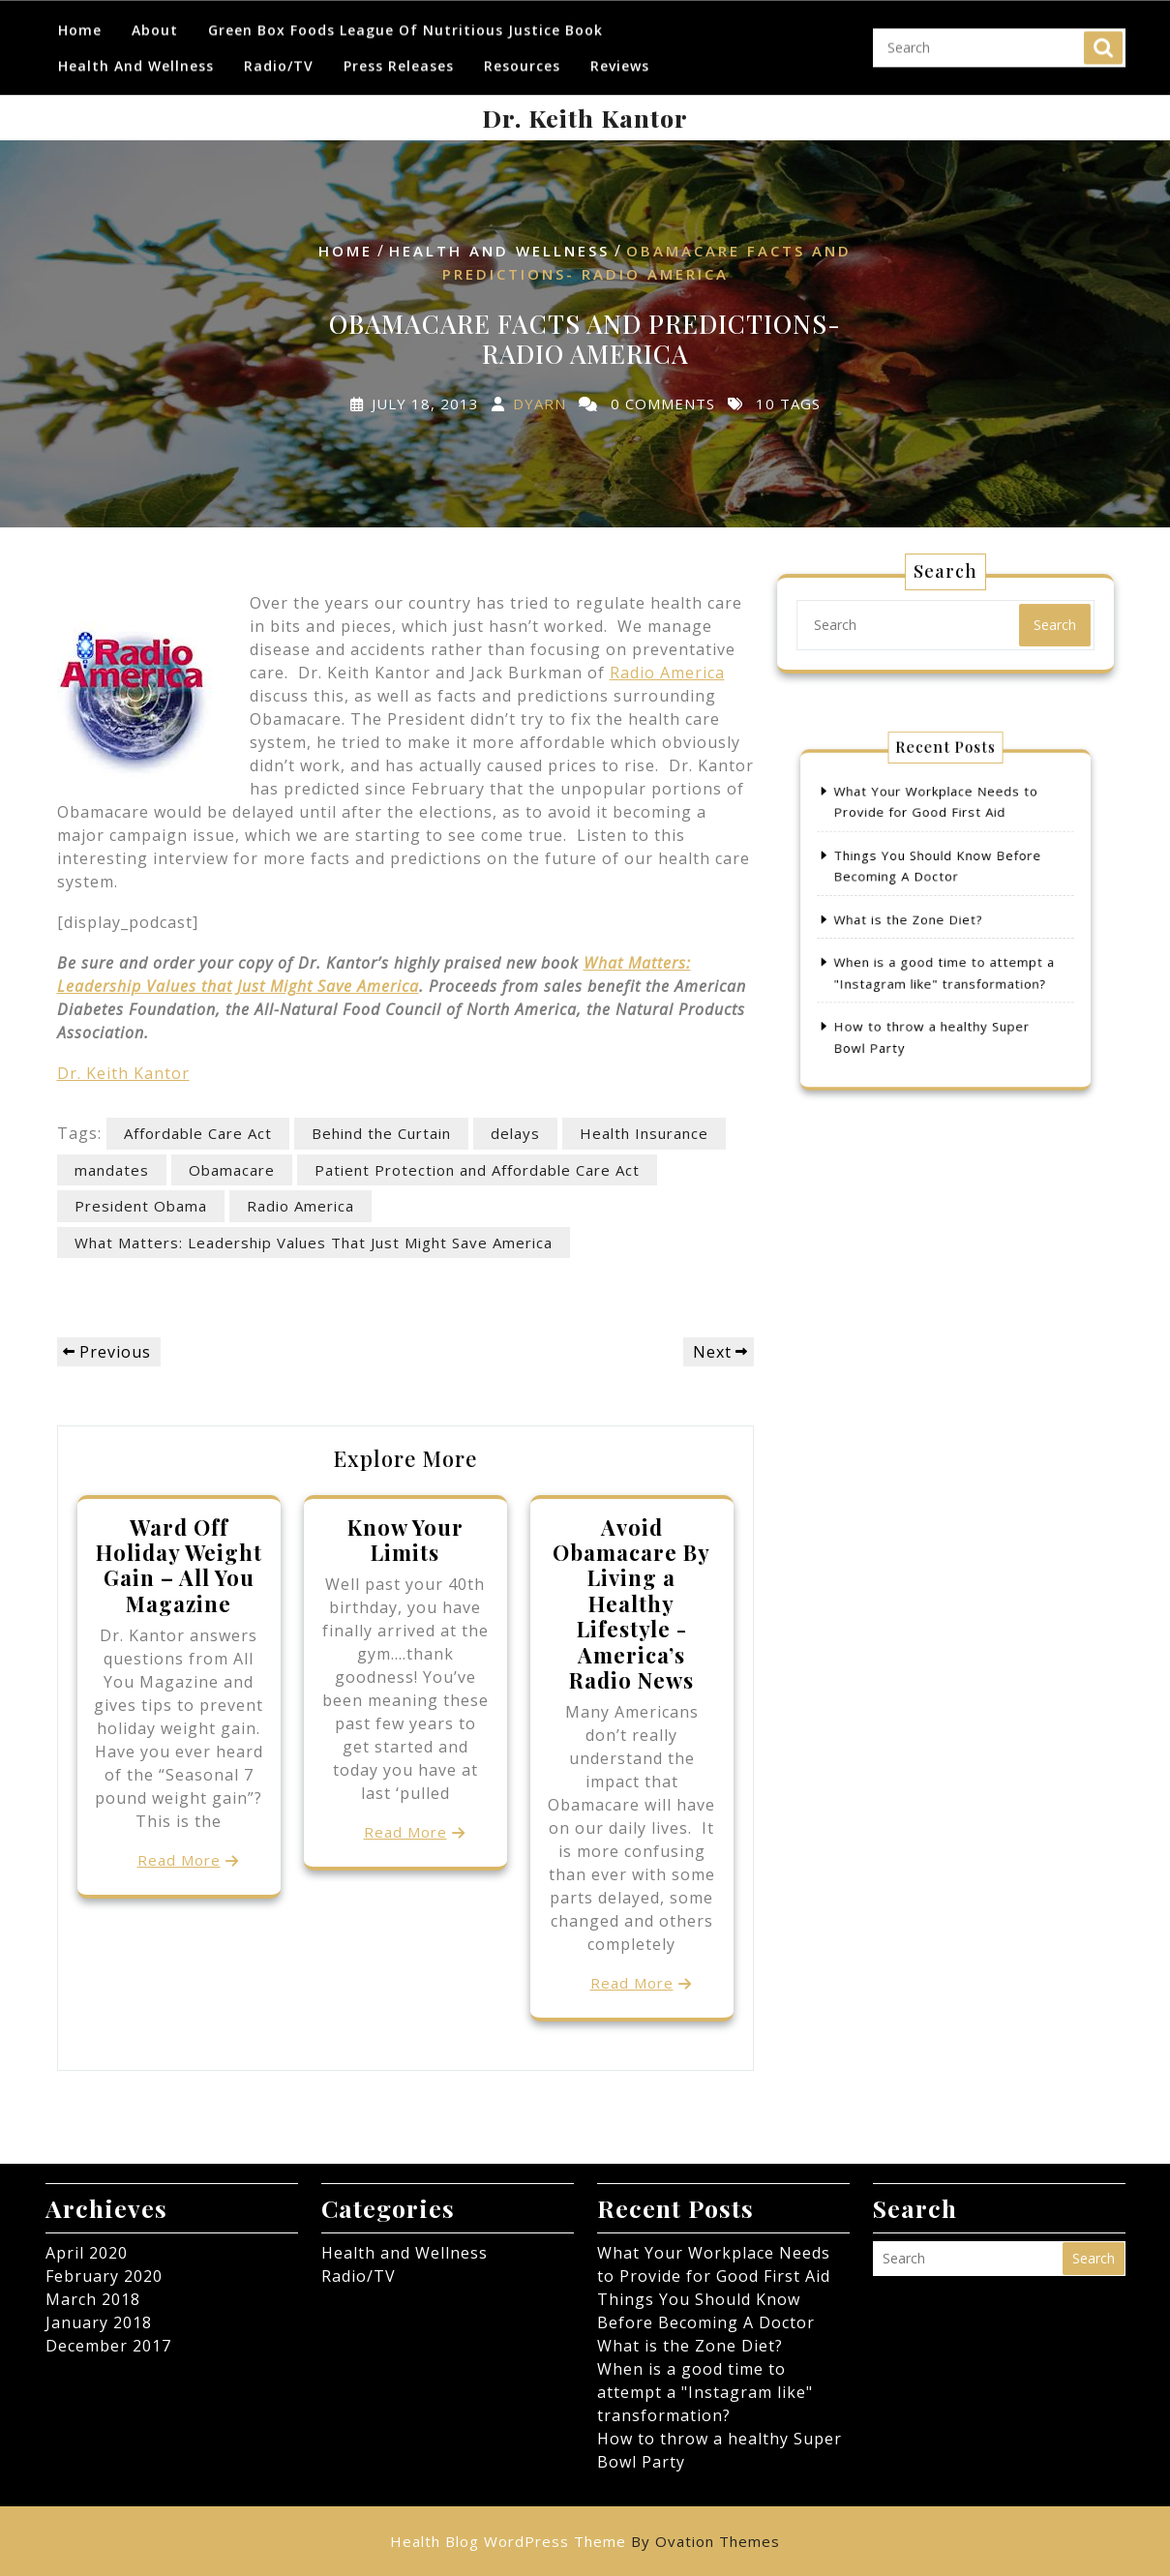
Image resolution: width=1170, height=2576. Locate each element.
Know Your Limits (405, 1540)
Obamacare (232, 1170)
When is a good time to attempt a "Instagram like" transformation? (705, 2392)
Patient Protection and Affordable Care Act (477, 1170)
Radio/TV (279, 57)
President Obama (141, 1205)
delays (515, 1133)
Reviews (619, 57)
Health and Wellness (136, 57)
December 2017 (108, 2345)
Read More (179, 1860)
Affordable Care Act (198, 1133)
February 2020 (104, 2276)
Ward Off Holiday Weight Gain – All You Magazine (179, 1565)
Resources (522, 57)
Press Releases (399, 57)
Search (1103, 39)
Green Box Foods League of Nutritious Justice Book (405, 22)
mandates (112, 1170)
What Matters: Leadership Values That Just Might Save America (314, 1242)
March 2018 (92, 2299)
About (155, 22)
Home (80, 22)
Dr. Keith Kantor (585, 118)
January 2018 (98, 2322)
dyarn (539, 402)
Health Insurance (644, 1133)
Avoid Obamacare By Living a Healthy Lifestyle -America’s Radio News (631, 1603)
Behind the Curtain (381, 1133)
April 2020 (86, 2252)
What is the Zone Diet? (916, 919)
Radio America (667, 672)
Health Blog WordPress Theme (585, 2541)
